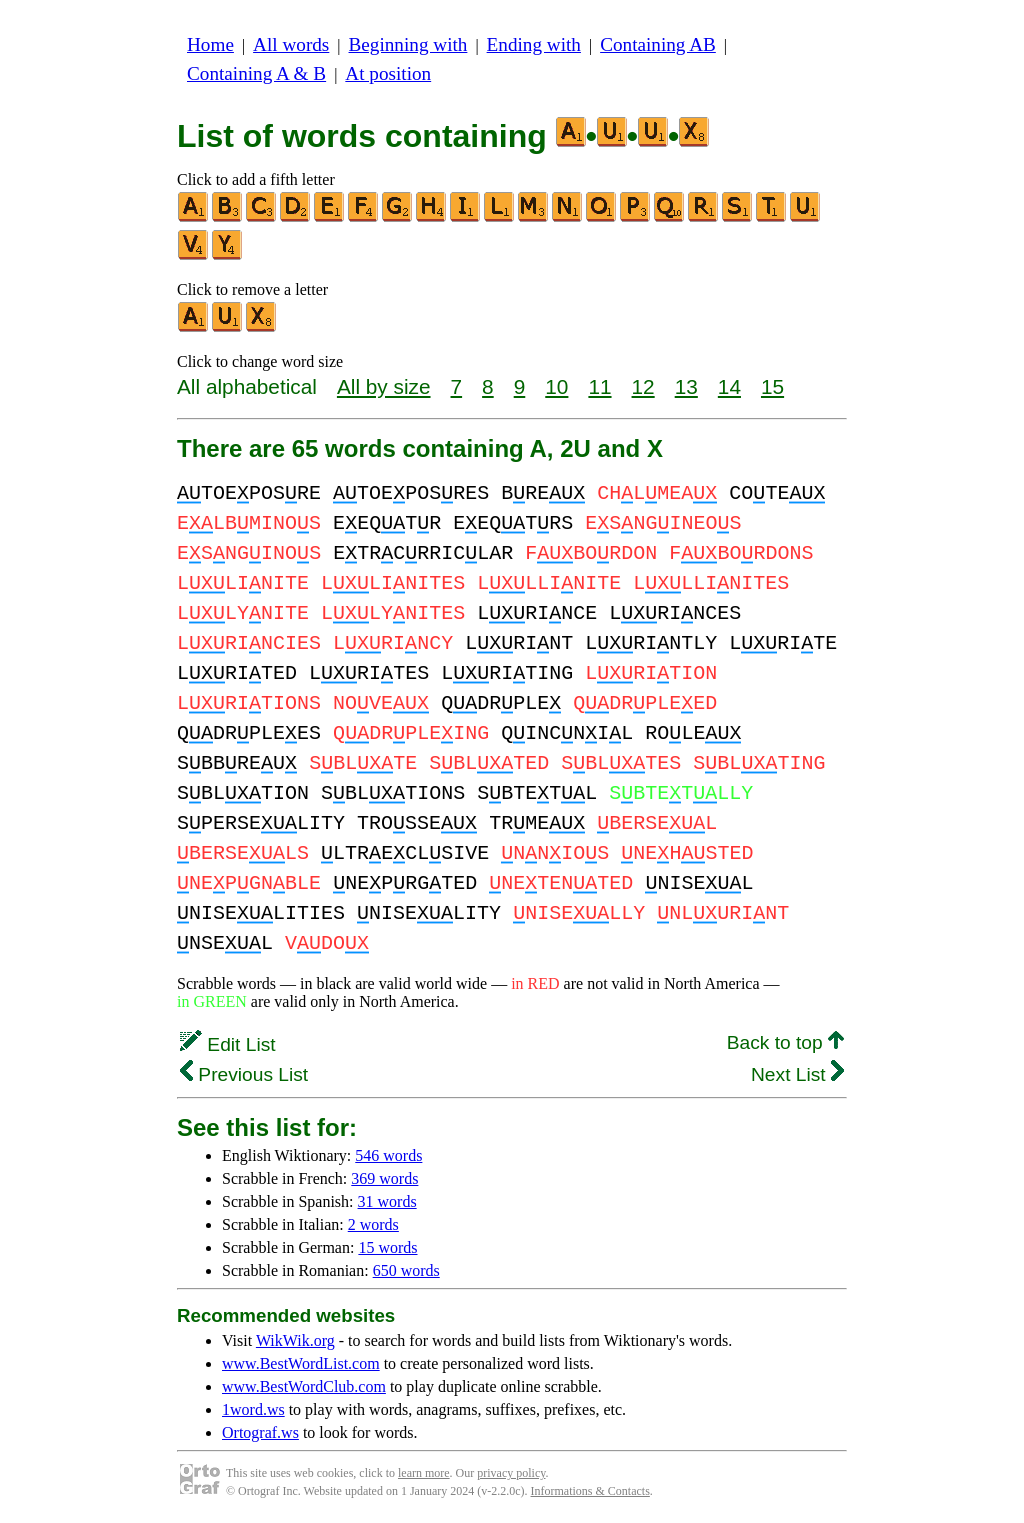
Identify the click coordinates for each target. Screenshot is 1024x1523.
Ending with (534, 44)
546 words (388, 1155)
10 (556, 386)
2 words (373, 1224)
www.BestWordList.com (301, 1363)
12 (643, 386)
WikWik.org (295, 1340)
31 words (387, 1201)
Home (210, 44)
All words (291, 44)
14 (729, 386)
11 (599, 386)
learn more (424, 1473)
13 (686, 386)
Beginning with (408, 44)
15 (772, 386)
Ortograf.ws (260, 1432)
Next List (797, 1074)
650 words (406, 1270)
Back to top (785, 1042)
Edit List (228, 1044)
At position (388, 73)
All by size (384, 386)
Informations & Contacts (590, 1491)
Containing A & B (256, 73)
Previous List (244, 1074)
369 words (384, 1178)
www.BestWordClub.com (304, 1386)
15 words (387, 1247)
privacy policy (511, 1473)
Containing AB (658, 44)
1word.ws (253, 1409)
